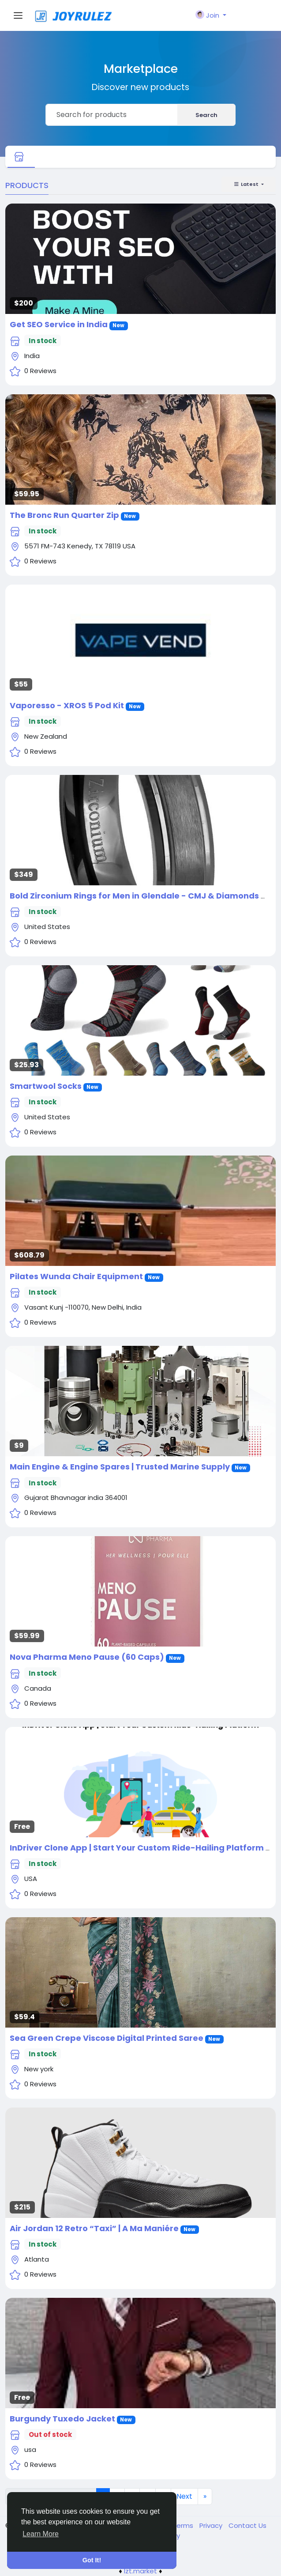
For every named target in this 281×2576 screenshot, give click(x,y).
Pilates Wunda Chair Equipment (76, 1276)
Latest (246, 184)
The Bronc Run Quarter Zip (64, 515)
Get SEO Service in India (59, 324)
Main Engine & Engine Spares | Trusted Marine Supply (120, 1466)
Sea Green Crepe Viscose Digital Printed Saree (106, 2037)
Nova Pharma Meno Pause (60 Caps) (87, 1656)
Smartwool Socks (46, 1086)
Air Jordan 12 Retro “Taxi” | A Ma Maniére (94, 2228)
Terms (183, 2525)
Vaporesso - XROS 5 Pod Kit (67, 705)
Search (206, 115)
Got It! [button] (91, 2560)
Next (184, 2496)
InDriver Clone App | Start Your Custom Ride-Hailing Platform (137, 1847)
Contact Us (247, 2525)
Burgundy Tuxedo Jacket (62, 2418)
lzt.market (140, 2571)
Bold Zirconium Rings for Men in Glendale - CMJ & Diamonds (134, 895)
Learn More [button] (40, 2534)
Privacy (211, 2525)
